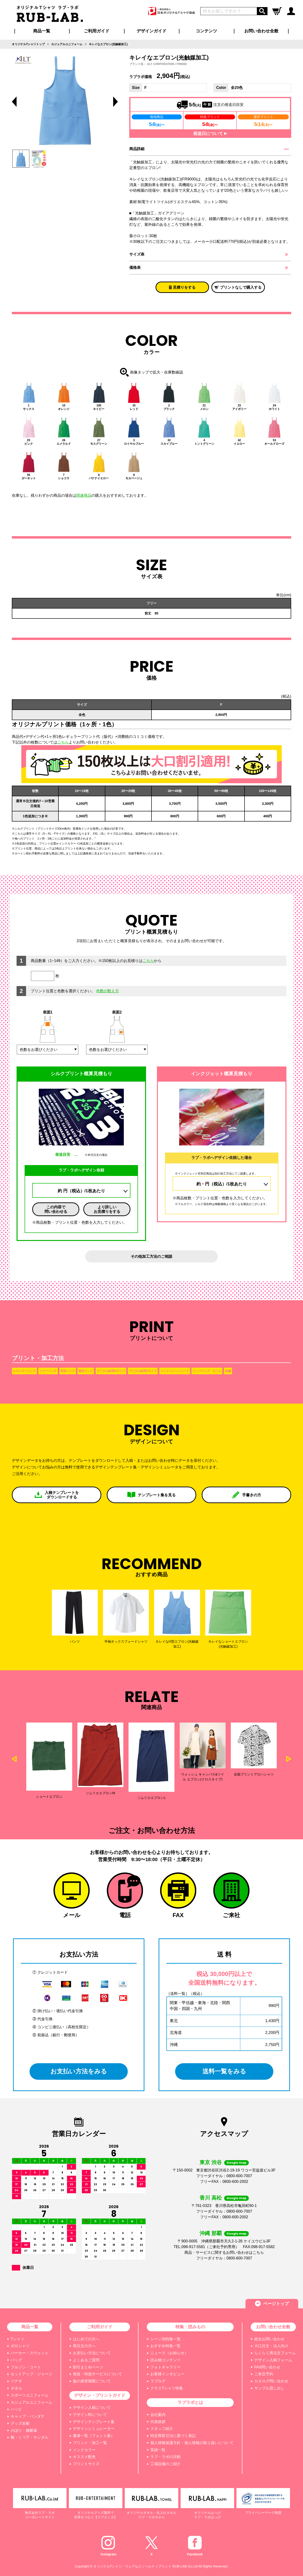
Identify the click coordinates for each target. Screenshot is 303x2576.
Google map (236, 2163)
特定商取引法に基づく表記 (173, 2436)
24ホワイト (274, 407)
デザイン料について (90, 2415)
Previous (14, 101)
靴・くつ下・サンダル (30, 2437)
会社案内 (157, 2415)
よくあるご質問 (86, 2360)
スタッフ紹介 (161, 2429)
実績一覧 (157, 2450)
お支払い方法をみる (78, 2071)
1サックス (28, 407)
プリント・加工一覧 (90, 2443)
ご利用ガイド (99, 2326)
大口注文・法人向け (271, 2346)
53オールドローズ (274, 442)
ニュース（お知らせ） (169, 2353)
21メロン (204, 407)
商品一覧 (41, 31)
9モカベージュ (134, 476)
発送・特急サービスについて (97, 2374)
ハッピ (16, 2409)
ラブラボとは (190, 2402)
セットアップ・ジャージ (31, 2374)
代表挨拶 (157, 2422)
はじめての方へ (86, 2339)
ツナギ (16, 2381)
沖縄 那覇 (211, 2233)
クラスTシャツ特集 (166, 2388)
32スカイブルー (169, 442)
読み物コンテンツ (165, 2360)
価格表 (135, 267)
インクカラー (84, 2450)
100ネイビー (98, 407)
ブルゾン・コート (26, 2367)
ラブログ (157, 2381)
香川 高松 (211, 2198)
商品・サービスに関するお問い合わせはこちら (224, 2252)
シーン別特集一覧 (165, 2339)
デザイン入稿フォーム (273, 2360)
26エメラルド (64, 442)
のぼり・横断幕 (24, 2430)
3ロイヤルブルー (134, 442)
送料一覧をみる (224, 2071)
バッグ (16, 2360)
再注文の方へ (84, 2346)
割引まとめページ (88, 2367)
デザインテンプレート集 (94, 2422)
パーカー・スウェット (30, 2353)
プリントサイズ (86, 2464)
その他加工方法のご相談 (151, 1256)
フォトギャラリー (165, 2367)
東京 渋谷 (211, 2162)
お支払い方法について (92, 2353)
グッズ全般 (20, 2423)
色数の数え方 (107, 991)
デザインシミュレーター (94, 2429)
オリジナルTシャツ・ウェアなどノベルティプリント (132, 2566)
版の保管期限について (92, 2381)
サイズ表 (136, 254)
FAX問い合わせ (267, 2367)
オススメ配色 (84, 2457)
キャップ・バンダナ (28, 2416)
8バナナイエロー (99, 476)
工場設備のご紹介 (165, 2464)
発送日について (210, 133)
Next (288, 1759)
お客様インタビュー (167, 2374)
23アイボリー (239, 407)
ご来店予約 (263, 2374)
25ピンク (28, 442)
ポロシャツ (20, 2346)
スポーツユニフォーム (30, 2395)
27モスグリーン (98, 442)
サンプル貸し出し (269, 2388)
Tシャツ (17, 2339)
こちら (63, 742)
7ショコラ (63, 476)
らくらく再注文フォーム (275, 2353)
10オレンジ (63, 407)
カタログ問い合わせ (271, 2381)
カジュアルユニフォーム (31, 2402)
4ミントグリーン (204, 442)
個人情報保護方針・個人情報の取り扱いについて (192, 2443)
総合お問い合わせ (269, 2339)
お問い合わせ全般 (261, 31)
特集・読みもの (190, 2326)
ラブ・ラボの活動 (165, 2457)
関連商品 (83, 495)
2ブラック (169, 407)
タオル (16, 2388)
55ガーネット (29, 476)
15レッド (134, 407)
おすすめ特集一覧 (165, 2346)
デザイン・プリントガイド (99, 2395)
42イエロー (239, 442)
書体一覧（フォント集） (94, 2436)
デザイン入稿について (92, 2408)
